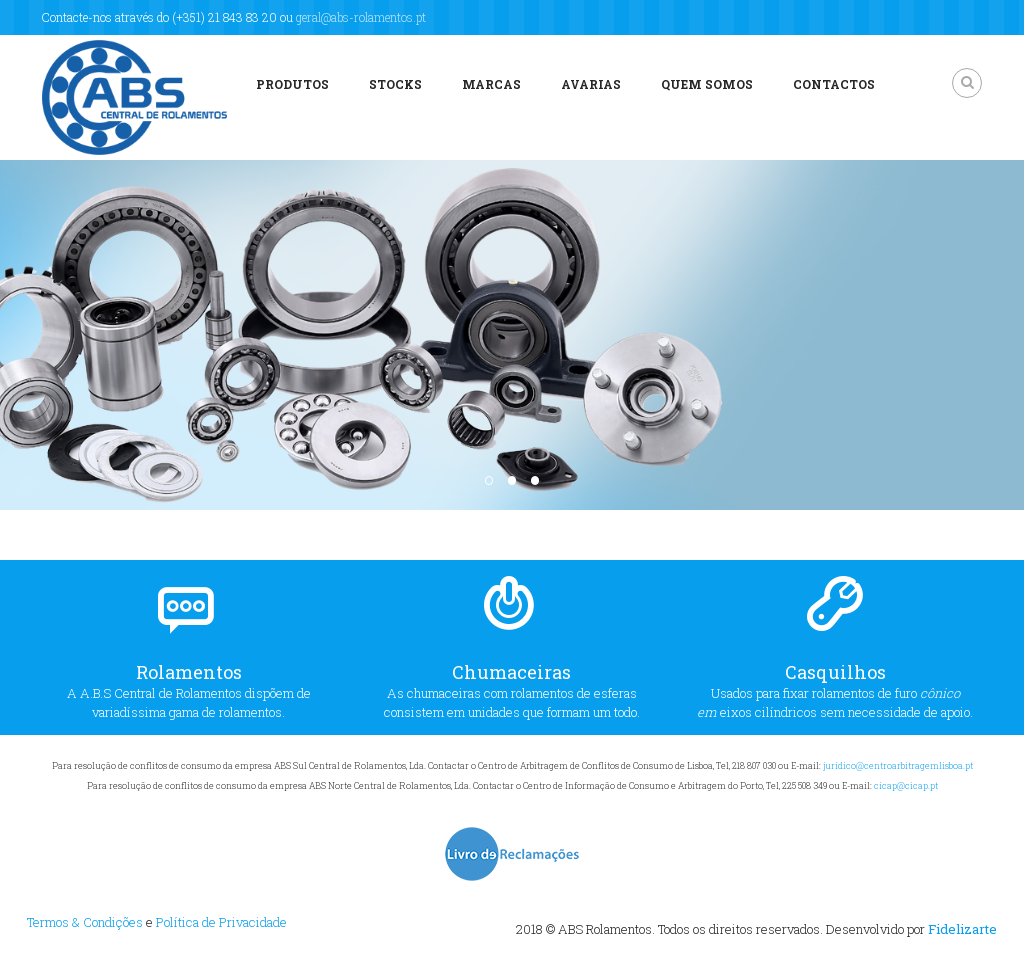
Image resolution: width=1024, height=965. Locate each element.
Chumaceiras (511, 672)
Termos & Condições (85, 922)
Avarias (591, 84)
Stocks (395, 84)
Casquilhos (835, 672)
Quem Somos (707, 84)
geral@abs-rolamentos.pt (361, 17)
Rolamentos (189, 672)
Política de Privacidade (221, 922)
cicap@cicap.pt (906, 785)
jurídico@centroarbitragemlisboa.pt (898, 765)
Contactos (834, 84)
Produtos (292, 84)
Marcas (491, 84)
